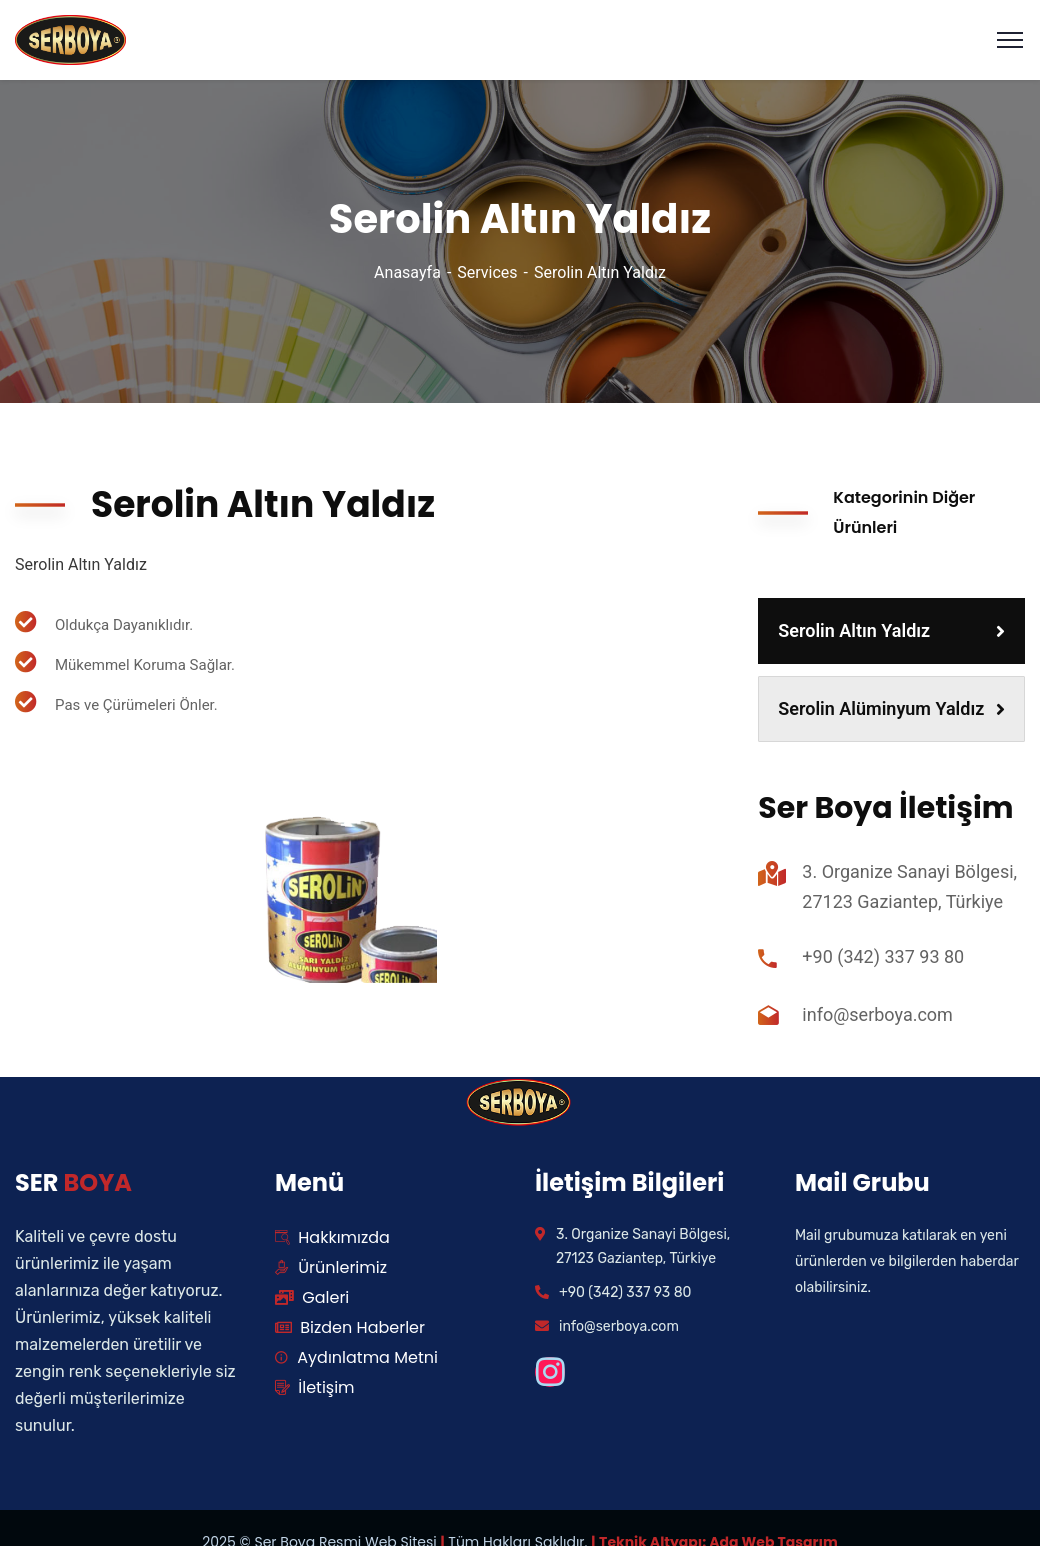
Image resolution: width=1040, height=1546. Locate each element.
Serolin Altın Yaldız (891, 630)
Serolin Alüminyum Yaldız (891, 708)
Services (487, 272)
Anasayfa (407, 272)
